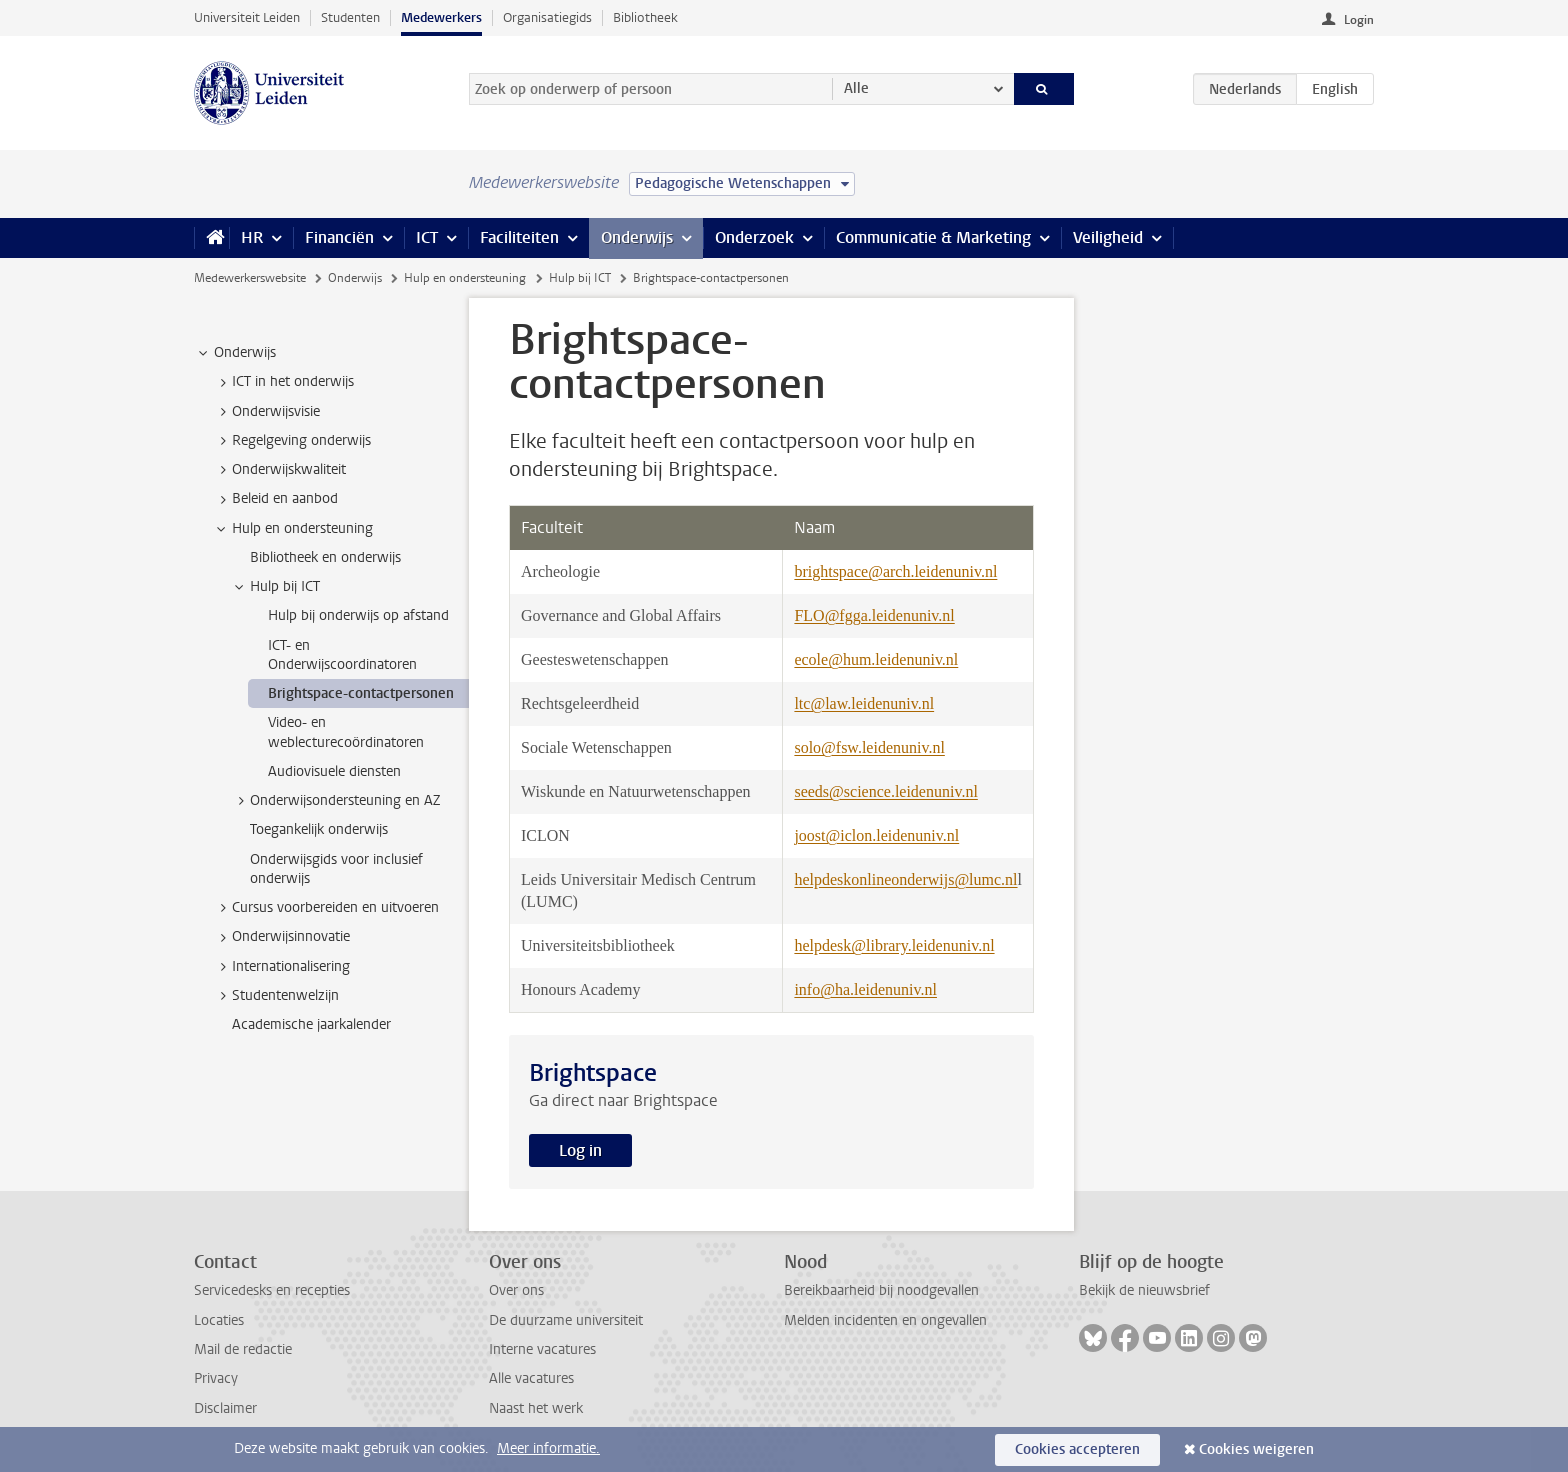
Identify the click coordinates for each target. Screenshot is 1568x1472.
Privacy (216, 1378)
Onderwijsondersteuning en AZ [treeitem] (335, 801)
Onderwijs (637, 237)
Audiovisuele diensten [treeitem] (334, 771)
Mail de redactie (243, 1349)
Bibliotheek (645, 17)
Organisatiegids (547, 17)
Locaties (219, 1320)
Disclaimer (225, 1408)
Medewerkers (441, 17)
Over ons (516, 1290)
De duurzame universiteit (566, 1320)
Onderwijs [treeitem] (235, 353)
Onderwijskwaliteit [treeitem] (279, 470)
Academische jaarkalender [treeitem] (311, 1024)
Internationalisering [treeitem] (281, 967)
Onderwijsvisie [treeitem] (266, 412)
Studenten (350, 17)
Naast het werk (536, 1408)
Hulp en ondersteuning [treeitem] (293, 529)
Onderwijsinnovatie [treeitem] (281, 937)
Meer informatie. (548, 1448)
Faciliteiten (519, 237)
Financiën (339, 237)
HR (252, 237)
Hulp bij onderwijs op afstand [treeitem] (358, 615)
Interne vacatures (542, 1349)
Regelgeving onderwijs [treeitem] (292, 441)
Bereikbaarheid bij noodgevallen (881, 1290)
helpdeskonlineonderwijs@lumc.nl (905, 879)
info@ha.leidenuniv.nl (865, 989)
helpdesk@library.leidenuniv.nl (894, 945)
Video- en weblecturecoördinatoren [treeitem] (346, 732)
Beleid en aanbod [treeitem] (275, 499)
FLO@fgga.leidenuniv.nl (874, 615)
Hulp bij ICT (580, 278)
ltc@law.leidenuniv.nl (864, 703)
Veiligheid (1108, 237)
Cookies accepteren (1077, 1449)
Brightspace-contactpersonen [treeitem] (361, 693)
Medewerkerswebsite (250, 278)
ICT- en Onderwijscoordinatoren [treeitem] (342, 655)
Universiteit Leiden (247, 17)
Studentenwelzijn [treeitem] (276, 996)
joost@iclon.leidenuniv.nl (876, 835)
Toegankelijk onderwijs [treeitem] (319, 829)
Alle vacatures (531, 1378)
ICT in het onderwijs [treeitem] (283, 382)
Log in (580, 1150)
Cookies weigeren (1256, 1449)
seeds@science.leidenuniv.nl (885, 791)
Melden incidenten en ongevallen (885, 1320)
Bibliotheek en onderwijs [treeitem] (325, 557)
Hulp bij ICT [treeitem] (275, 587)
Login (1359, 20)
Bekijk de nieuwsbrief (1144, 1290)
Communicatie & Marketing (933, 237)
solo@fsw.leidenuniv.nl (869, 747)
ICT (427, 237)
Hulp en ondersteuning (465, 278)
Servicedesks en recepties (272, 1290)
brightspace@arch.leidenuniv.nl (895, 571)
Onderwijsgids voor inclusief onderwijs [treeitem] (336, 869)
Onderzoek (754, 237)
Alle (856, 88)
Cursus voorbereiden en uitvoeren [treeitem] (326, 908)
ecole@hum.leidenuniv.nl (876, 659)
